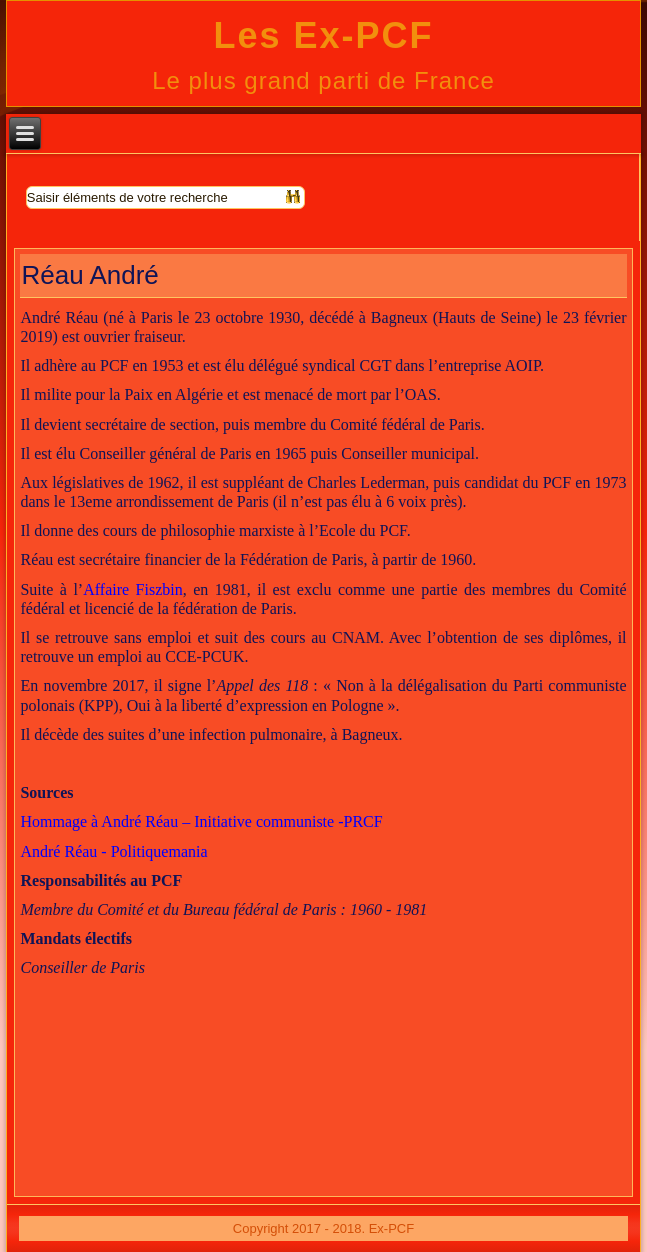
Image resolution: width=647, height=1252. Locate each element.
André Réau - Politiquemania (113, 851)
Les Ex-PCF (323, 35)
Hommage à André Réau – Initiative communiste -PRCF (201, 821)
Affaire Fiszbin (133, 589)
